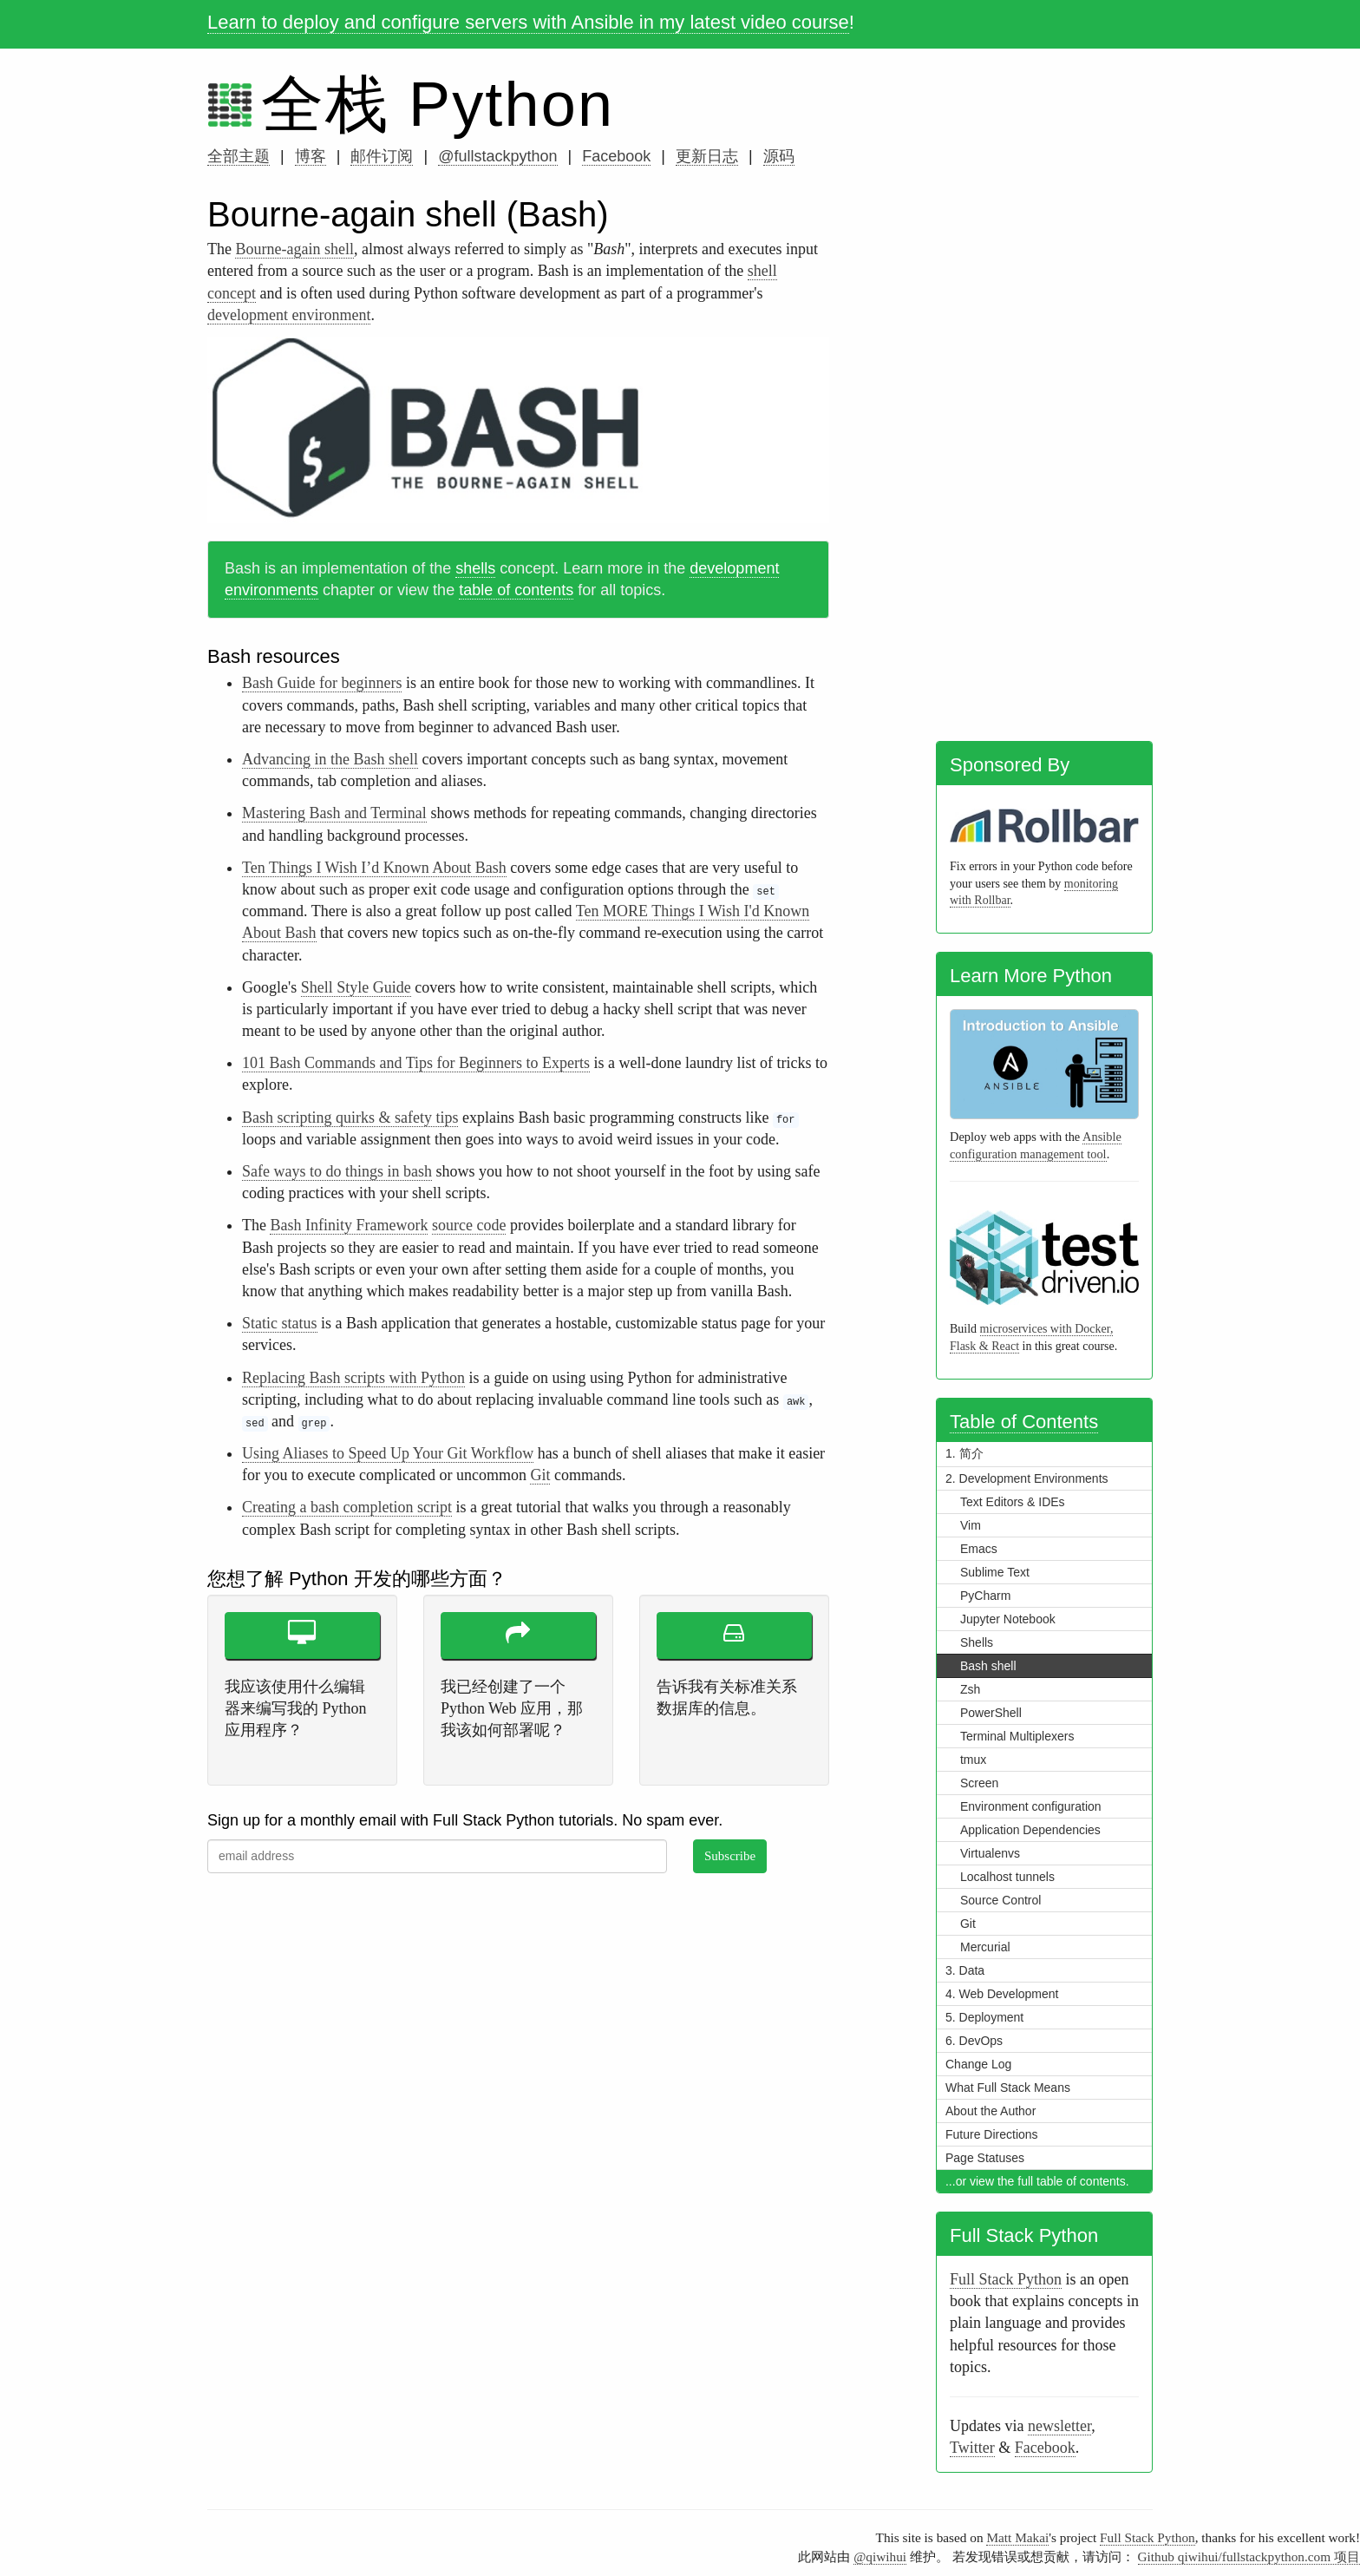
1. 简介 (964, 1453)
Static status (279, 1323)
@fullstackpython (497, 156)
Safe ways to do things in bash (337, 1171)
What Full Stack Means (1007, 2087)
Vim (970, 1525)
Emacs (978, 1549)
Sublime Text (995, 1572)
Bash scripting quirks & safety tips (350, 1117)
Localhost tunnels (1007, 1877)
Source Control (1000, 1900)
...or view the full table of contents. (1037, 2181)
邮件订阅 (381, 156)
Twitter (972, 2447)
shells (475, 568)
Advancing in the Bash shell (330, 759)
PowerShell (991, 1713)
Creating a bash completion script (347, 1507)
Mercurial (985, 1947)
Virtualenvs (990, 1853)
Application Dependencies (1030, 1830)
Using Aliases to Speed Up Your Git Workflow (387, 1453)
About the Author (990, 2111)
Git (540, 1475)
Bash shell (988, 1666)
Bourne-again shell (294, 249)
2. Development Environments (1026, 1478)
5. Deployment (984, 2017)
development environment (288, 315)
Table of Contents (1024, 1421)
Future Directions (991, 2134)
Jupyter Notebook (1008, 1619)
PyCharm (985, 1596)
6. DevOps (974, 2041)
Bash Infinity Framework (349, 1225)
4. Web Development (1001, 1994)
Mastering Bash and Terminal (334, 813)
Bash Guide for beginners (322, 683)
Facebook (616, 156)
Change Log (978, 2064)
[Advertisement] (1044, 462)
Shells (976, 1642)
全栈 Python (438, 104)
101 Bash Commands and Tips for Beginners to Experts (416, 1063)
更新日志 (707, 156)
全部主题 (238, 156)
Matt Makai (1017, 2537)
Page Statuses (984, 2158)
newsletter (1059, 2426)
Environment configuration (1031, 1806)
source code (469, 1225)
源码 (778, 156)
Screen (979, 1783)
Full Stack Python (1006, 2279)
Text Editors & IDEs (1012, 1502)
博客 (310, 156)
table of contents (516, 590)
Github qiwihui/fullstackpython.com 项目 (1249, 2556)
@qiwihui (879, 2556)
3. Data (964, 1970)
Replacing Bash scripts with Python (353, 1377)
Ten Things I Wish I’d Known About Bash (374, 867)
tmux (973, 1759)
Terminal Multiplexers (1017, 1736)
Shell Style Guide (356, 987)
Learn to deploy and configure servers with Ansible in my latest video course (528, 22)
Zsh (970, 1689)
